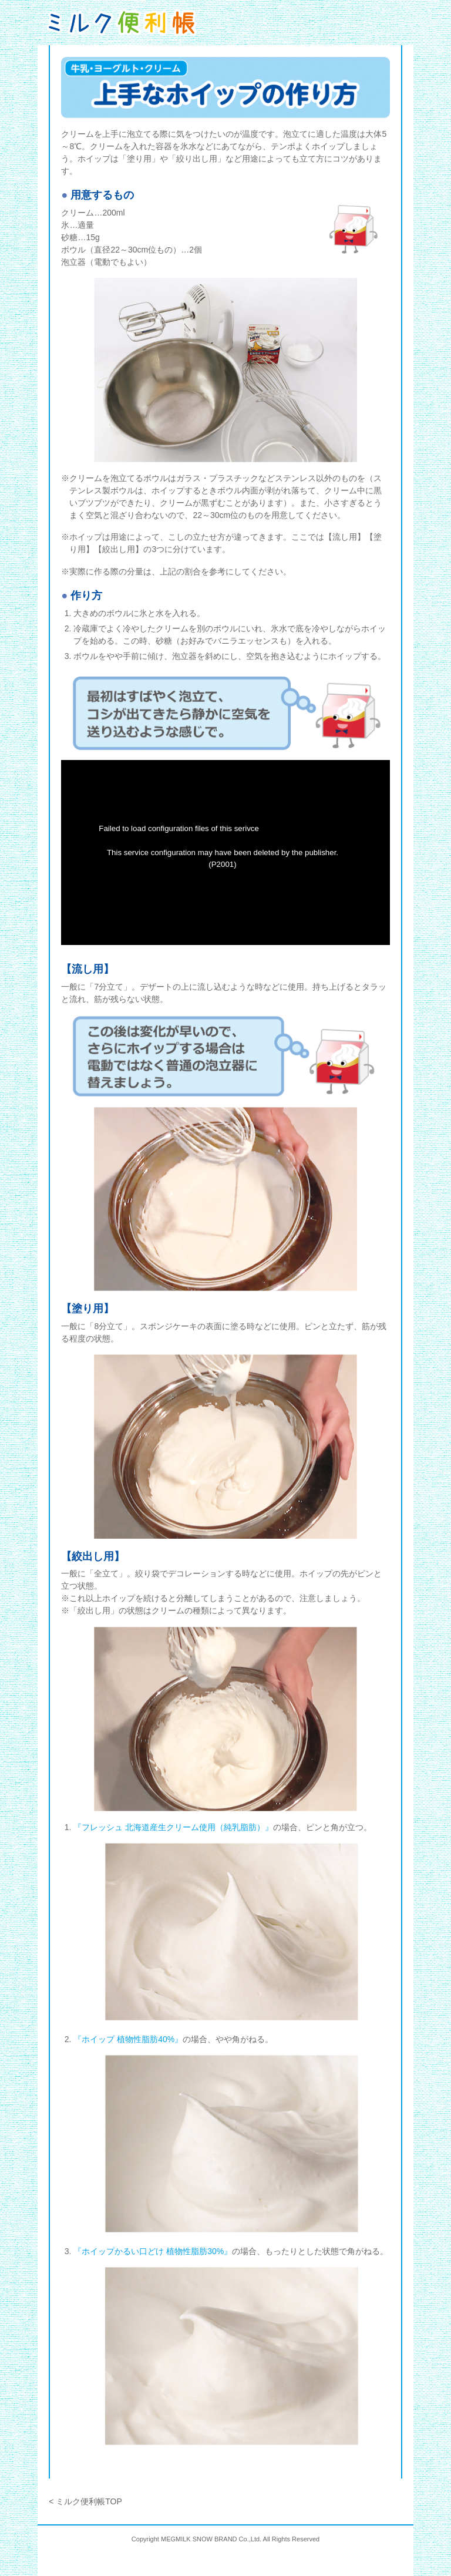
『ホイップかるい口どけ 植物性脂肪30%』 (152, 2251)
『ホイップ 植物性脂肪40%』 (128, 2039)
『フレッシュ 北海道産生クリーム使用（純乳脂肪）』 (173, 1827)
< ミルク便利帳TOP (85, 2501)
